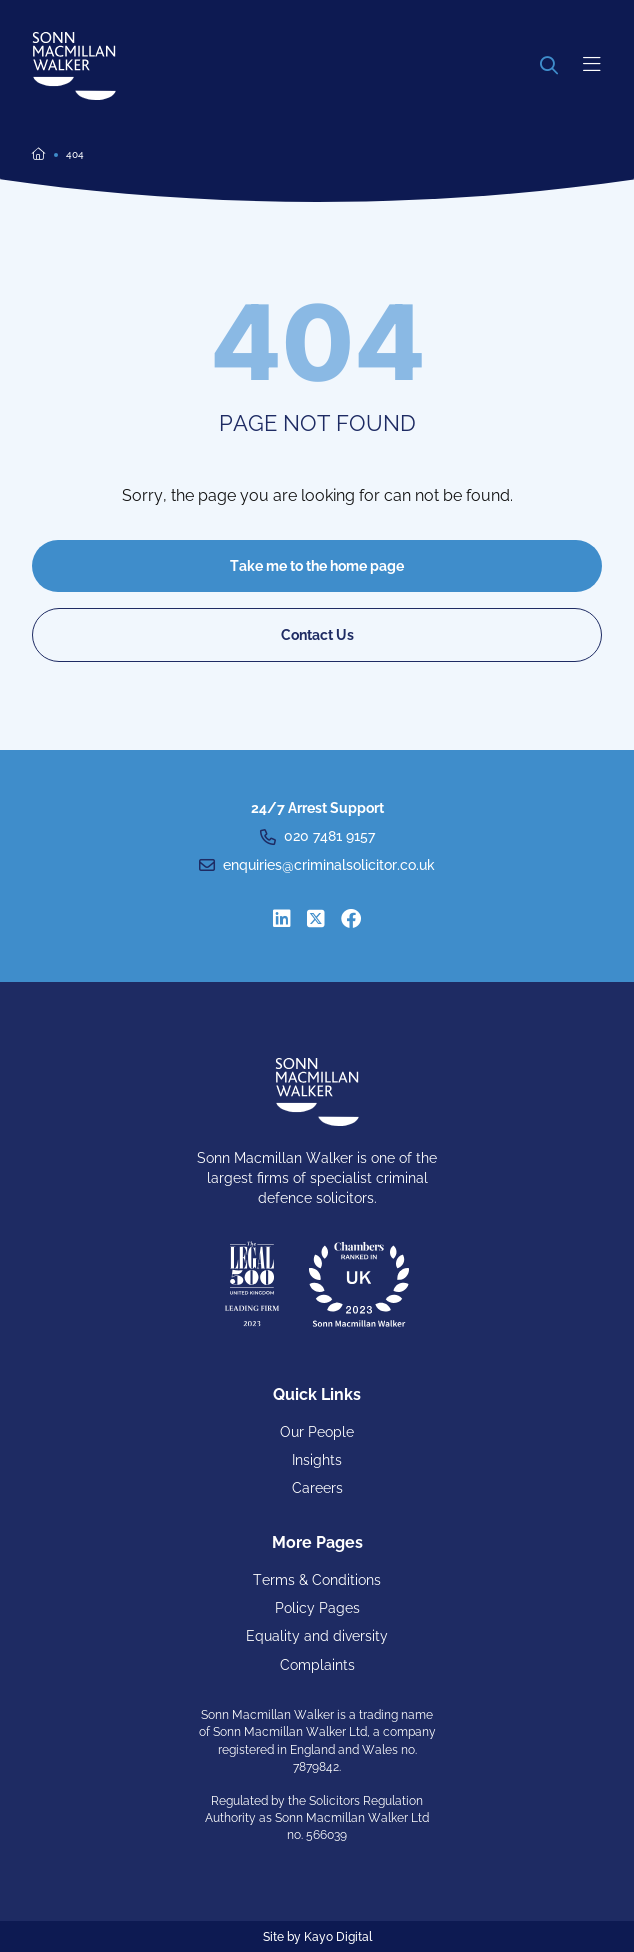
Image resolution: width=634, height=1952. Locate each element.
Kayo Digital (338, 1937)
